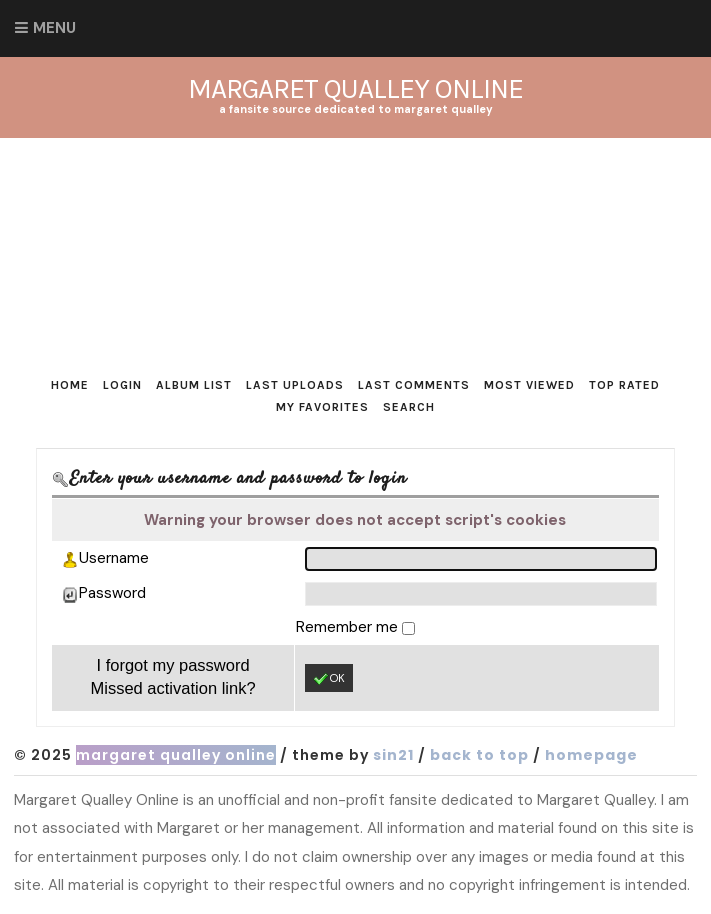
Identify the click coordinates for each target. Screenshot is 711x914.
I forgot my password (172, 665)
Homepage (591, 755)
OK (329, 679)
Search (409, 407)
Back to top (479, 755)
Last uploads (295, 385)
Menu (54, 28)
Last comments (414, 385)
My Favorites (322, 407)
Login (122, 385)
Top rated (624, 385)
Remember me (349, 627)
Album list (194, 385)
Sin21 (393, 755)
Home (70, 385)
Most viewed (529, 385)
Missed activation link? (173, 688)
